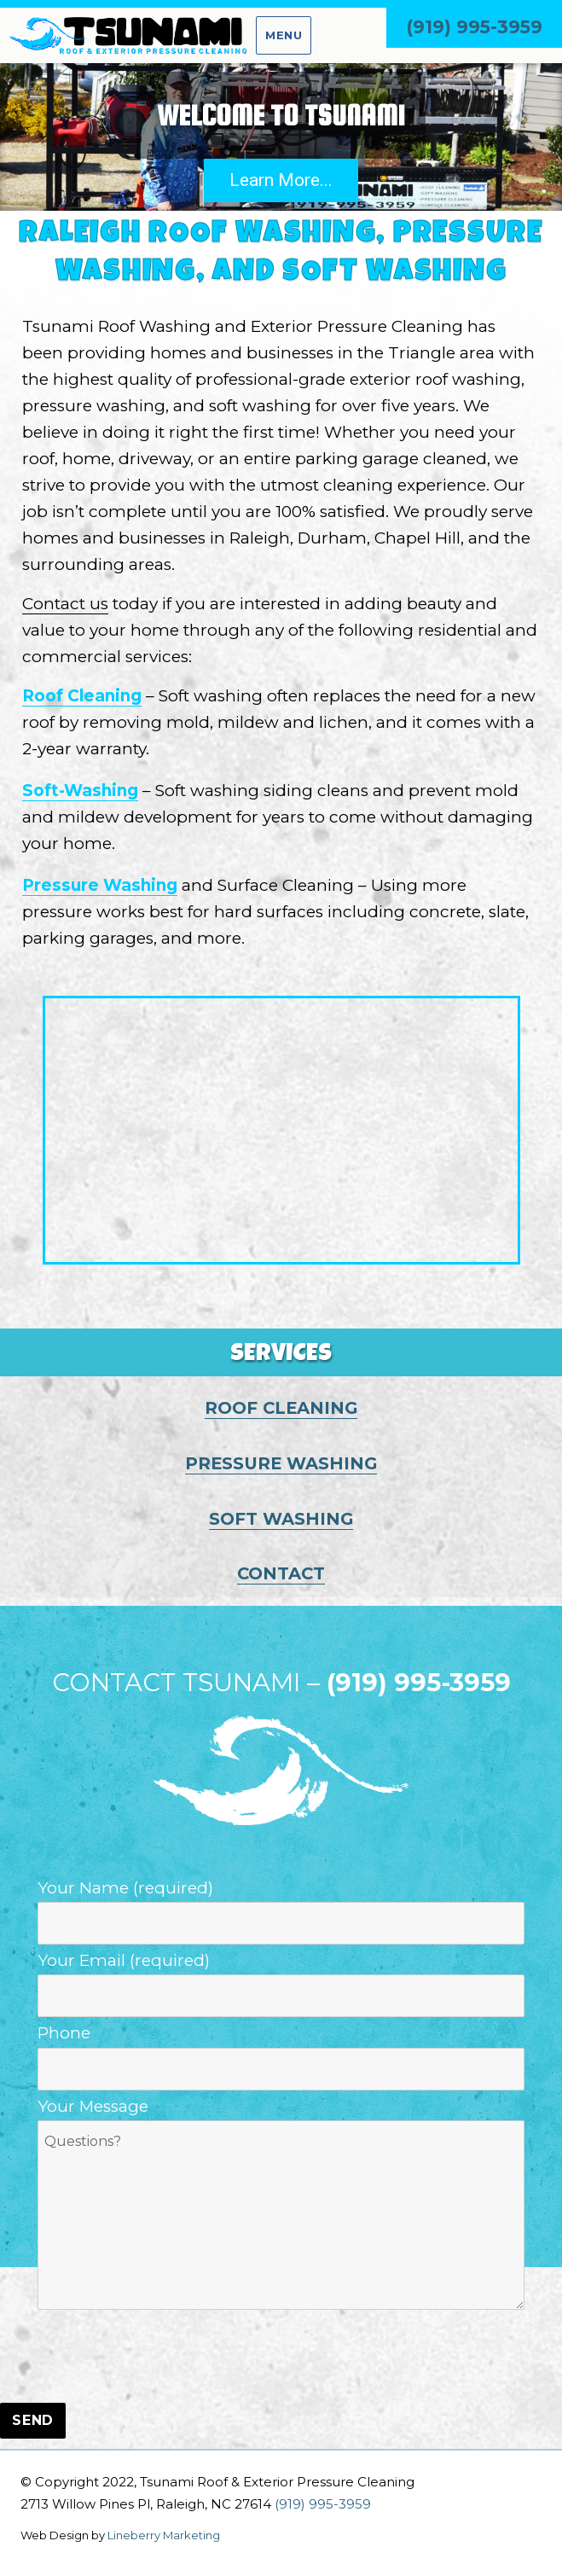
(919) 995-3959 (474, 27)
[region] (281, 137)
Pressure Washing (99, 885)
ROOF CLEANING (281, 1408)
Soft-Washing (80, 790)
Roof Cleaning (82, 696)
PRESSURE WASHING (281, 1463)
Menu (283, 35)
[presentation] (129, 2358)
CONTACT (281, 1573)
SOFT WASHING (281, 1519)
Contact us (65, 603)
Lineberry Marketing (163, 2535)
